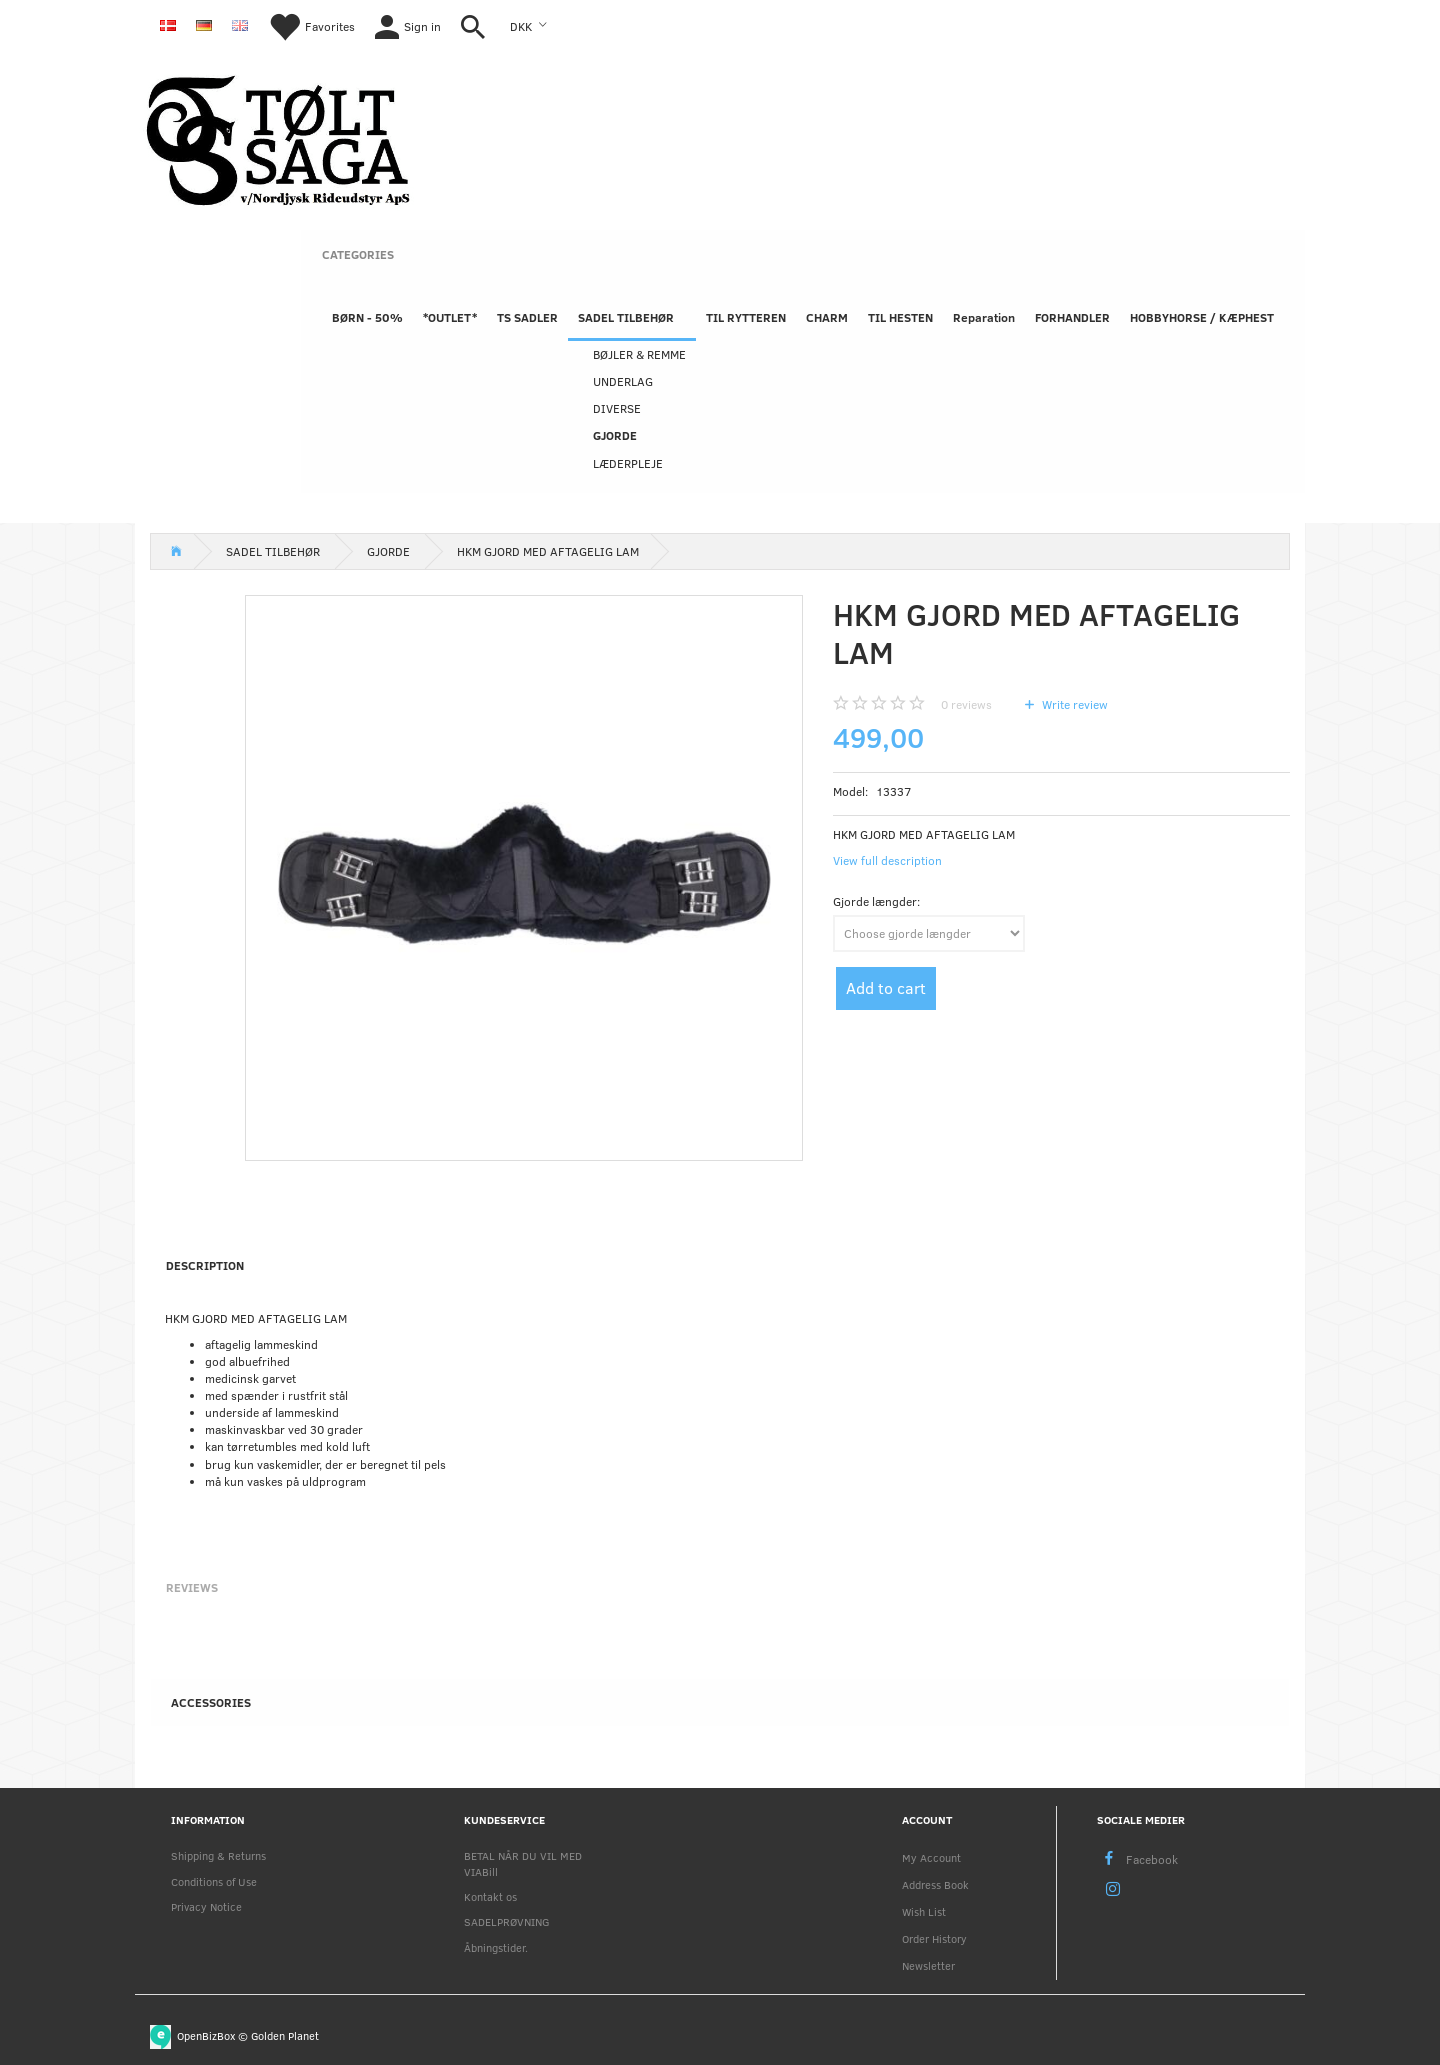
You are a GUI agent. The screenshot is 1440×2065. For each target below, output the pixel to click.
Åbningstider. (496, 1947)
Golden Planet (285, 2035)
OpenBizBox (206, 2035)
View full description (887, 860)
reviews (966, 704)
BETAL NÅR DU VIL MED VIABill (523, 1863)
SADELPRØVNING (506, 1921)
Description (205, 1265)
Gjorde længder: (876, 901)
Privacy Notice (206, 1906)
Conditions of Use (214, 1881)
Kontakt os (490, 1896)
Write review (1073, 704)
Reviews (192, 1587)
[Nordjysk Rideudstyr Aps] (278, 137)
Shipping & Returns (218, 1855)
